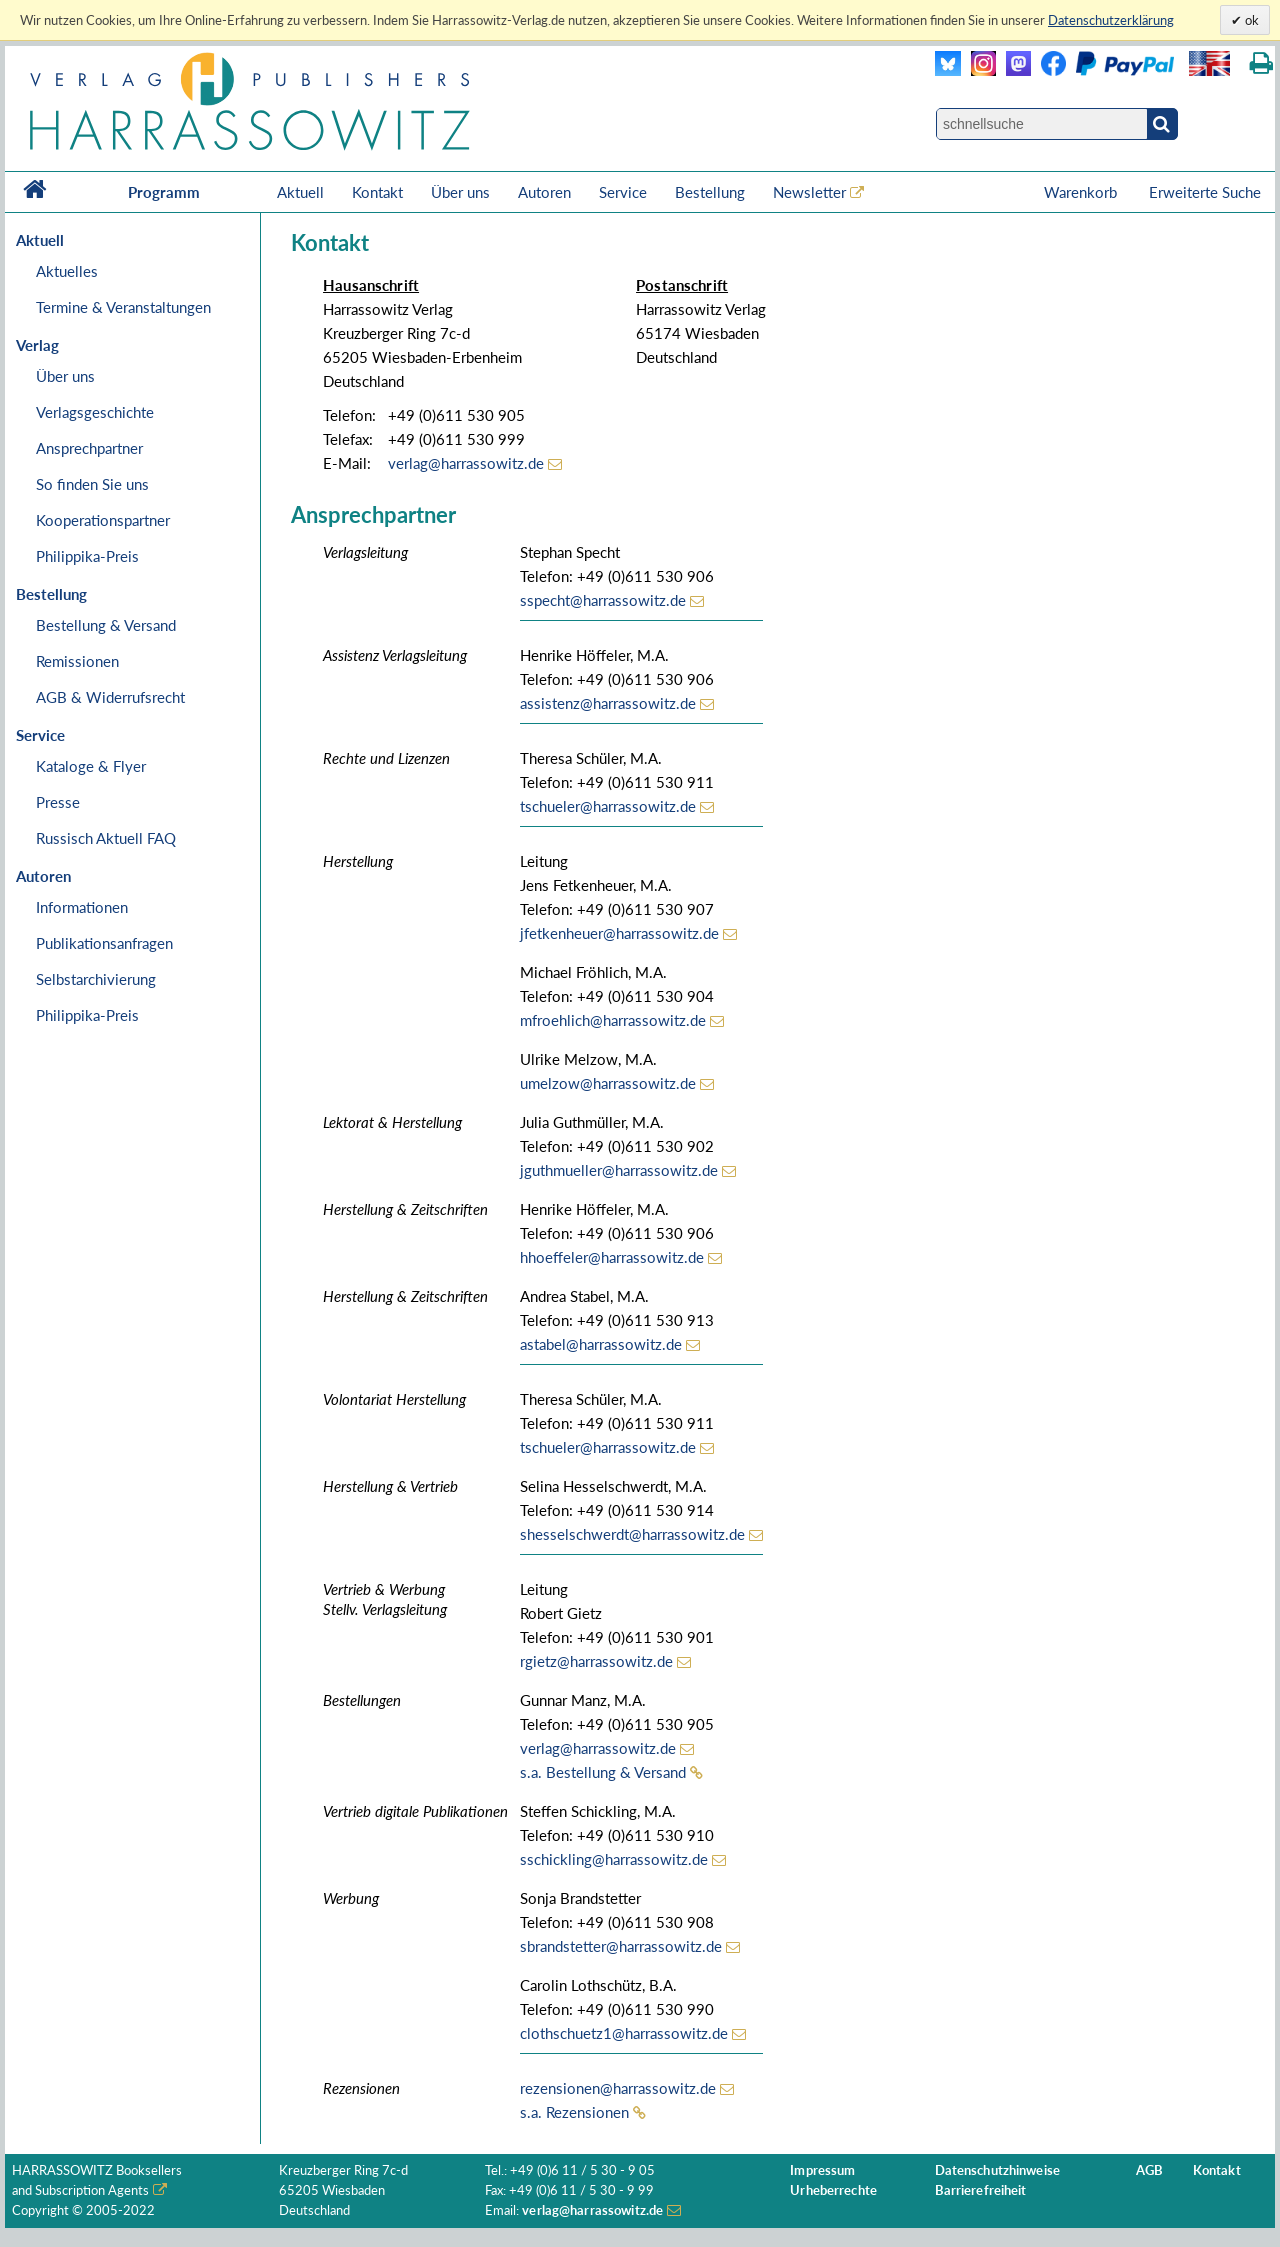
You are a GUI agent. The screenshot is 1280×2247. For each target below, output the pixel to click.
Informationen (82, 907)
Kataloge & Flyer (91, 766)
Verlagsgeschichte (95, 412)
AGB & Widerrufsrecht (110, 697)
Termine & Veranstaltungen (123, 307)
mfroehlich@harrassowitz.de (613, 1020)
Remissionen (77, 661)
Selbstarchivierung (96, 979)
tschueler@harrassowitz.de (608, 806)
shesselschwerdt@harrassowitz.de (632, 1534)
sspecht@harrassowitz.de (603, 600)
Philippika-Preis (87, 556)
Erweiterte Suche (1205, 192)
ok (1250, 20)
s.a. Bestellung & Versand (603, 1772)
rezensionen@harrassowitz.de (618, 2088)
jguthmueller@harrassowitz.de (619, 1170)
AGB (1149, 2170)
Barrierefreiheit (981, 2190)
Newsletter (809, 192)
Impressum (822, 2170)
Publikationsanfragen (104, 943)
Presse (58, 802)
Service (623, 192)
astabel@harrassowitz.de (601, 1344)
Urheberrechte (833, 2190)
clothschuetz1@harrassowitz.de (624, 2033)
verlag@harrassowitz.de (466, 463)
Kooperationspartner (103, 520)
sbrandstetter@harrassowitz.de (621, 1946)
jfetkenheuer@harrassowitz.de (619, 933)
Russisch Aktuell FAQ (106, 838)
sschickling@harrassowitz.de (614, 1859)
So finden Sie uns (92, 484)
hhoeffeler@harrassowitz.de (612, 1257)
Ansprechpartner (89, 448)
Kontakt (377, 192)
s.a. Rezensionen (574, 2112)
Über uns (460, 192)
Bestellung (710, 192)
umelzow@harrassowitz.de (608, 1083)
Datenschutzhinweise (997, 2170)
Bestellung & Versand (106, 625)
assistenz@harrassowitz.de (608, 703)
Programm (164, 192)
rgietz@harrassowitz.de (596, 1661)
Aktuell (300, 192)
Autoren (544, 192)
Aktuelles (67, 271)
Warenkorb (1082, 192)
